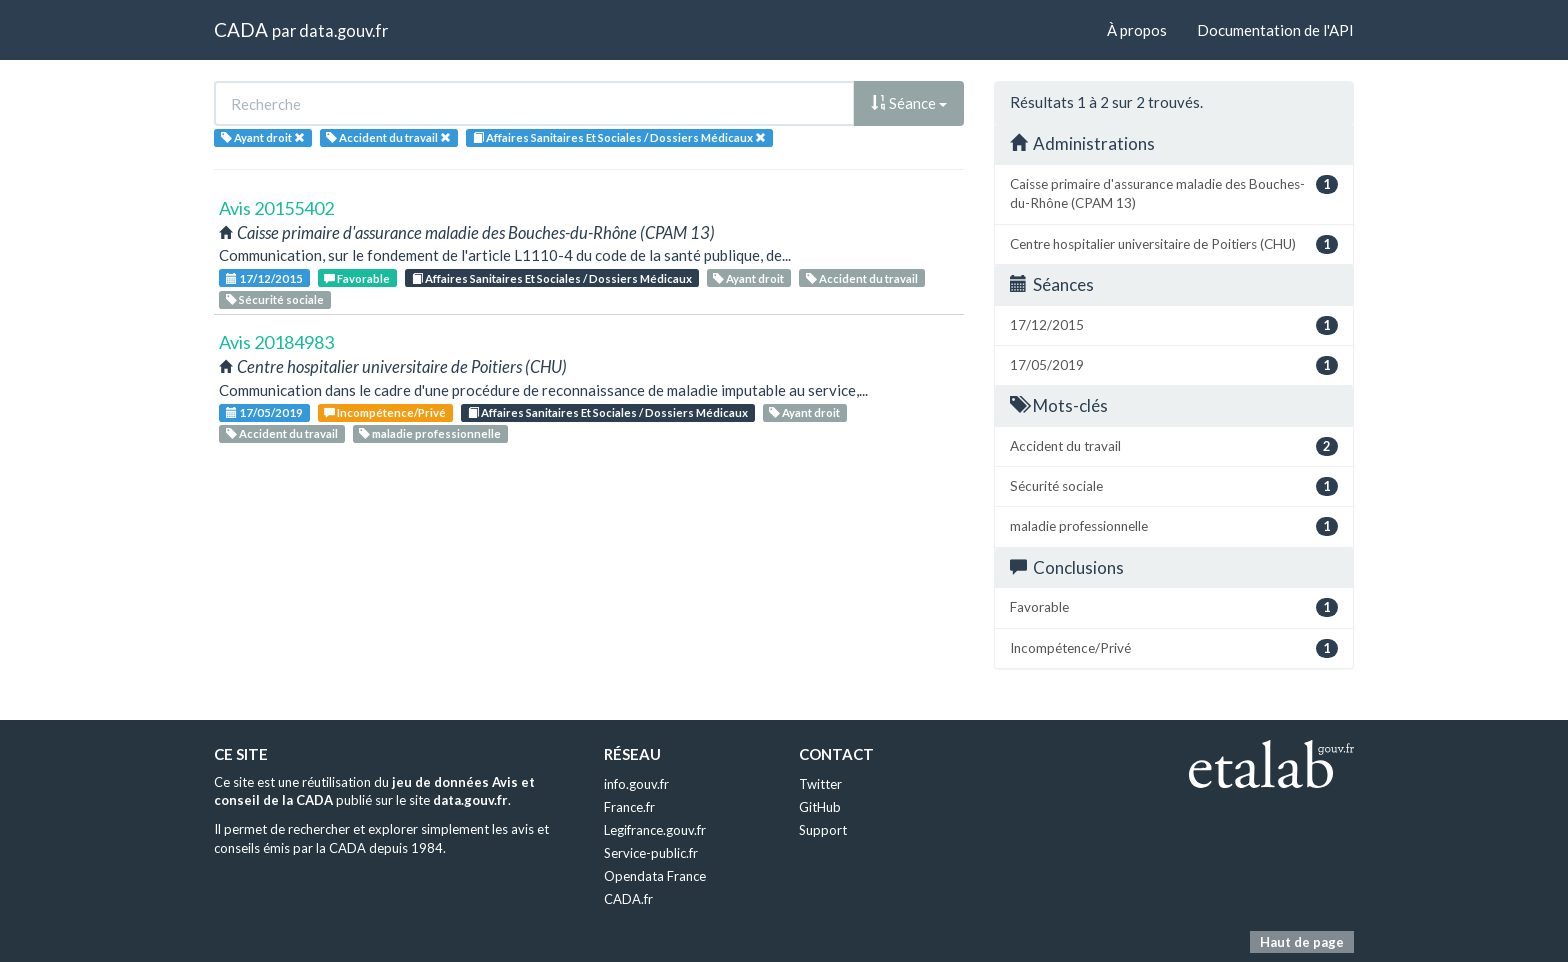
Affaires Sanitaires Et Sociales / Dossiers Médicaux (552, 278)
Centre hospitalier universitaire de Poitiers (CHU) (1174, 244)
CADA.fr (628, 899)
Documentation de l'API (1275, 30)
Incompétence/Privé (385, 412)
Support (823, 830)
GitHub (820, 807)
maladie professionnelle (430, 433)
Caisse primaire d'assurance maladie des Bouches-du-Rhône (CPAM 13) (1174, 193)
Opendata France (655, 876)
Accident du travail (862, 278)
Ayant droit (748, 278)
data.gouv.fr (343, 30)
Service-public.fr (651, 853)
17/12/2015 (264, 278)
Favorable (357, 278)
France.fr (629, 807)
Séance (909, 103)
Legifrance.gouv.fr (655, 830)
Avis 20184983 (276, 342)
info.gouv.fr (636, 784)
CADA (241, 29)
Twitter (820, 784)
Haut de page (1302, 942)
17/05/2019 (264, 412)
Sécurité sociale (275, 299)
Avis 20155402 (276, 208)
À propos (1137, 30)
